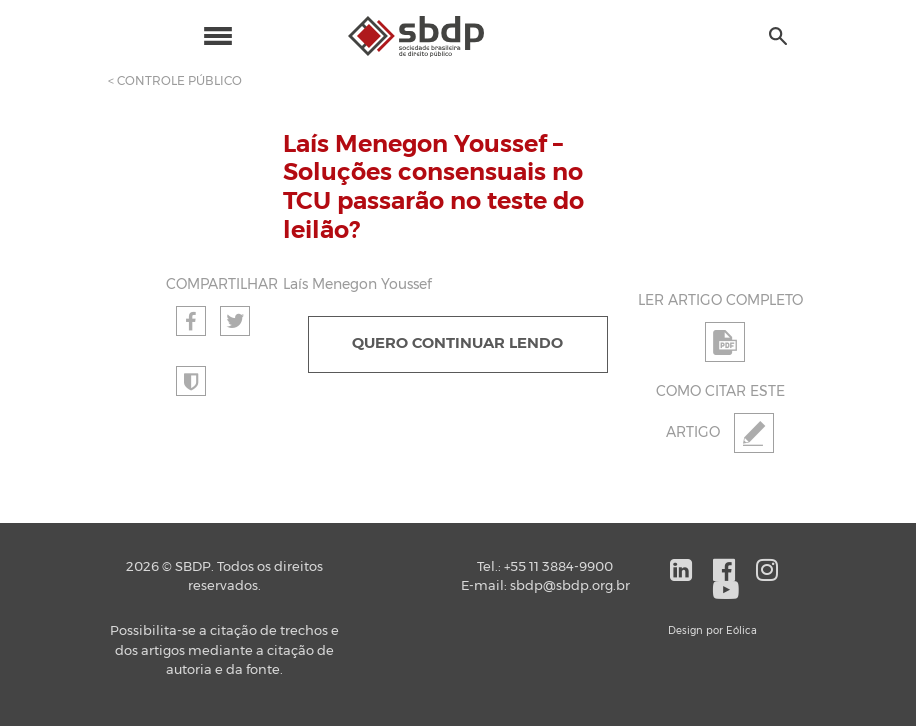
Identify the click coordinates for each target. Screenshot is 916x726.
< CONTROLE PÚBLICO (175, 81)
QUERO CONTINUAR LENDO (457, 343)
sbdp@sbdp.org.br (570, 586)
